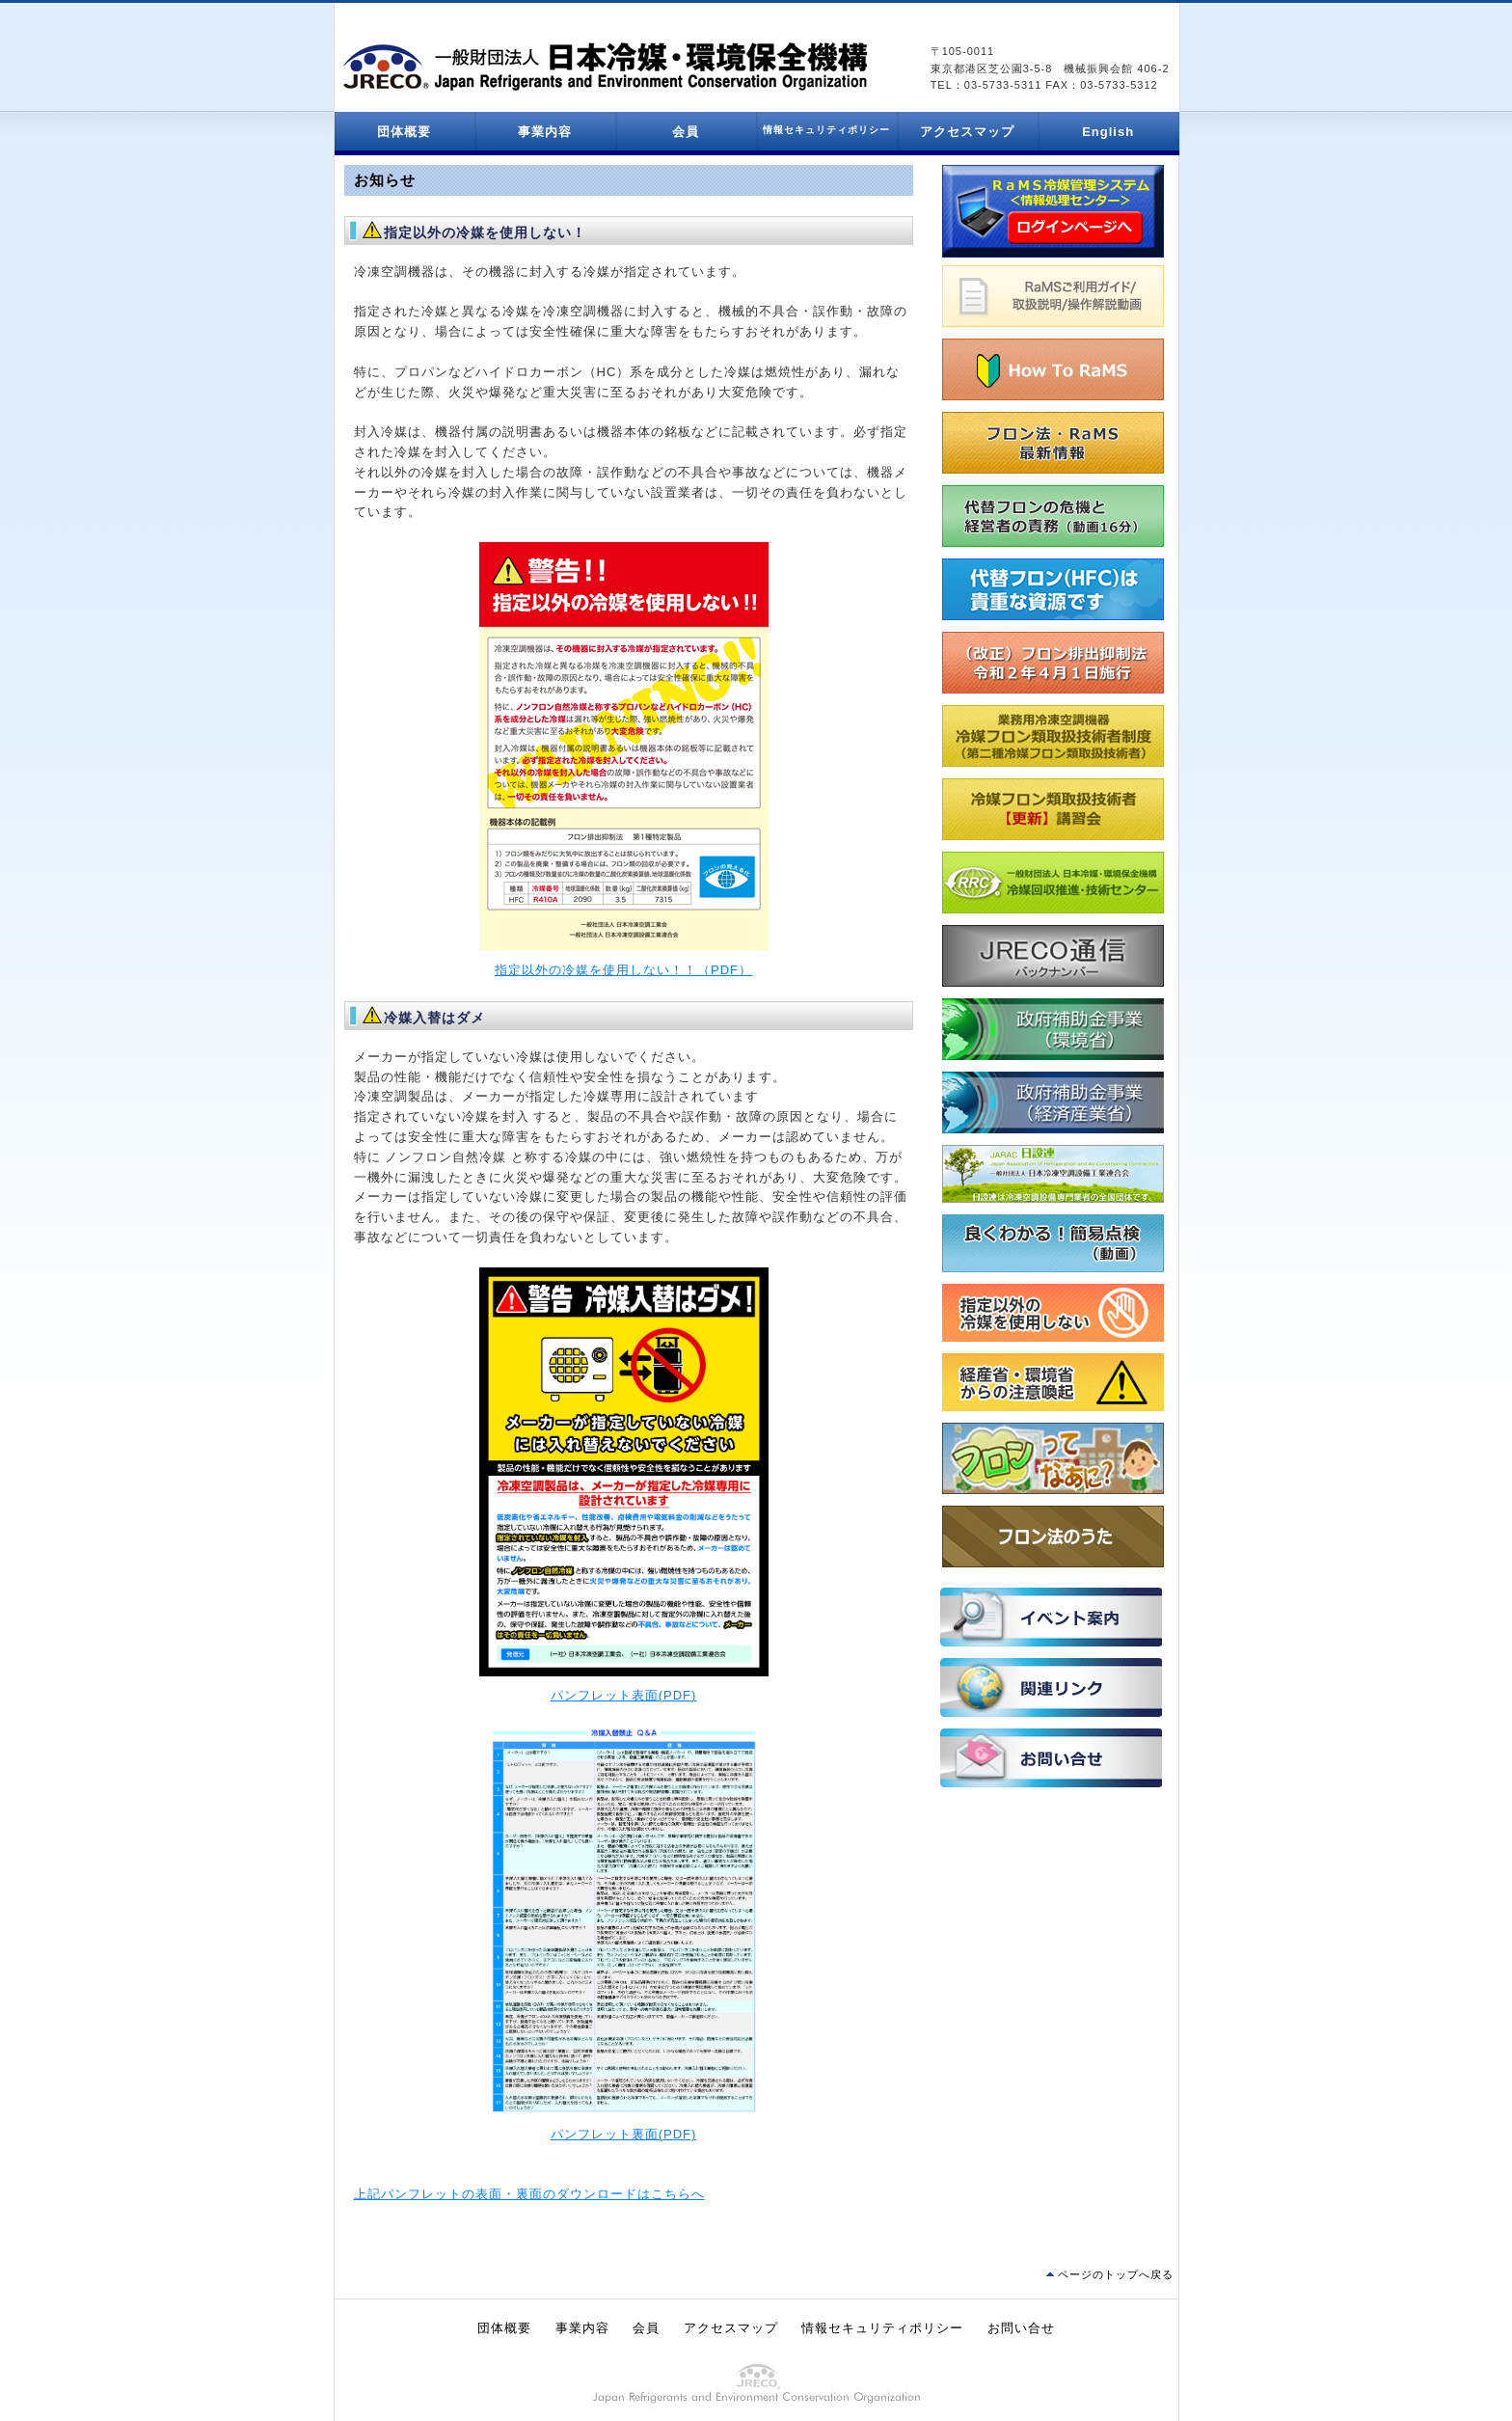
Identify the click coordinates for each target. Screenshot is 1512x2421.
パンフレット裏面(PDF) (624, 2134)
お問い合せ (1021, 2328)
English (1108, 131)
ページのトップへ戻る (1116, 2274)
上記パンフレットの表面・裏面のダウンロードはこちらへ (529, 2194)
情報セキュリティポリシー (882, 2328)
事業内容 (545, 131)
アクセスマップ (967, 131)
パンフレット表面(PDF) (624, 1695)
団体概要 (404, 131)
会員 (685, 131)
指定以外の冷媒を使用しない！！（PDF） (623, 970)
